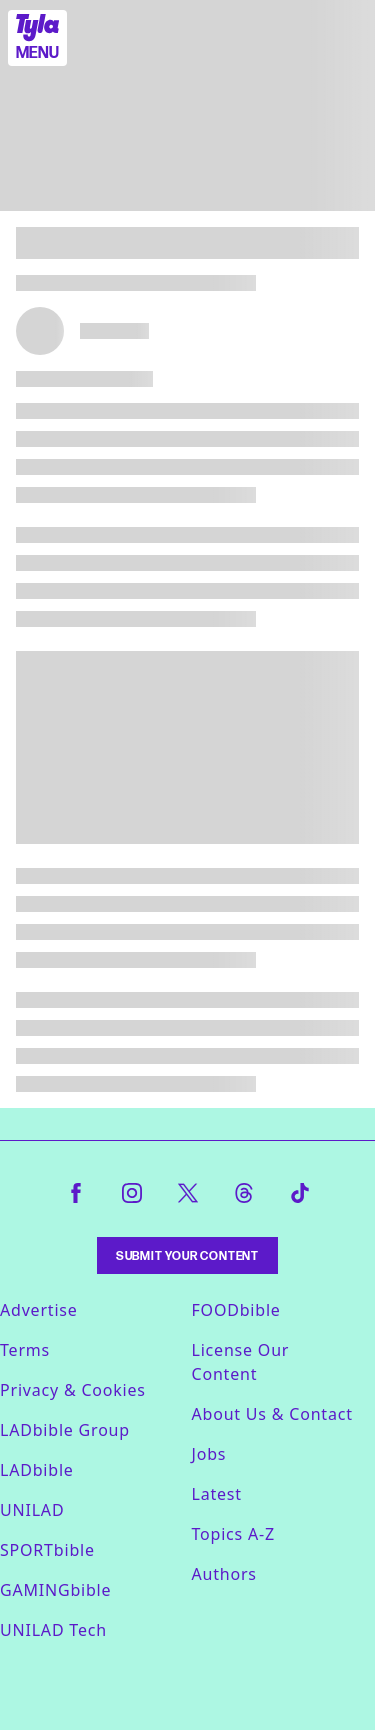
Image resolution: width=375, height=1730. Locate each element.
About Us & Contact (272, 1414)
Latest (217, 1494)
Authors (224, 1574)
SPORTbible (47, 1550)
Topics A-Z (233, 1534)
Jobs (209, 1454)
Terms (25, 1350)
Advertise (39, 1310)
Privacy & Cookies (73, 1390)
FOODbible (236, 1310)
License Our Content (241, 1362)
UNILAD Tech (53, 1630)
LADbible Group (65, 1430)
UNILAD (32, 1510)
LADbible (37, 1470)
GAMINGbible (55, 1590)
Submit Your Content (187, 1255)
